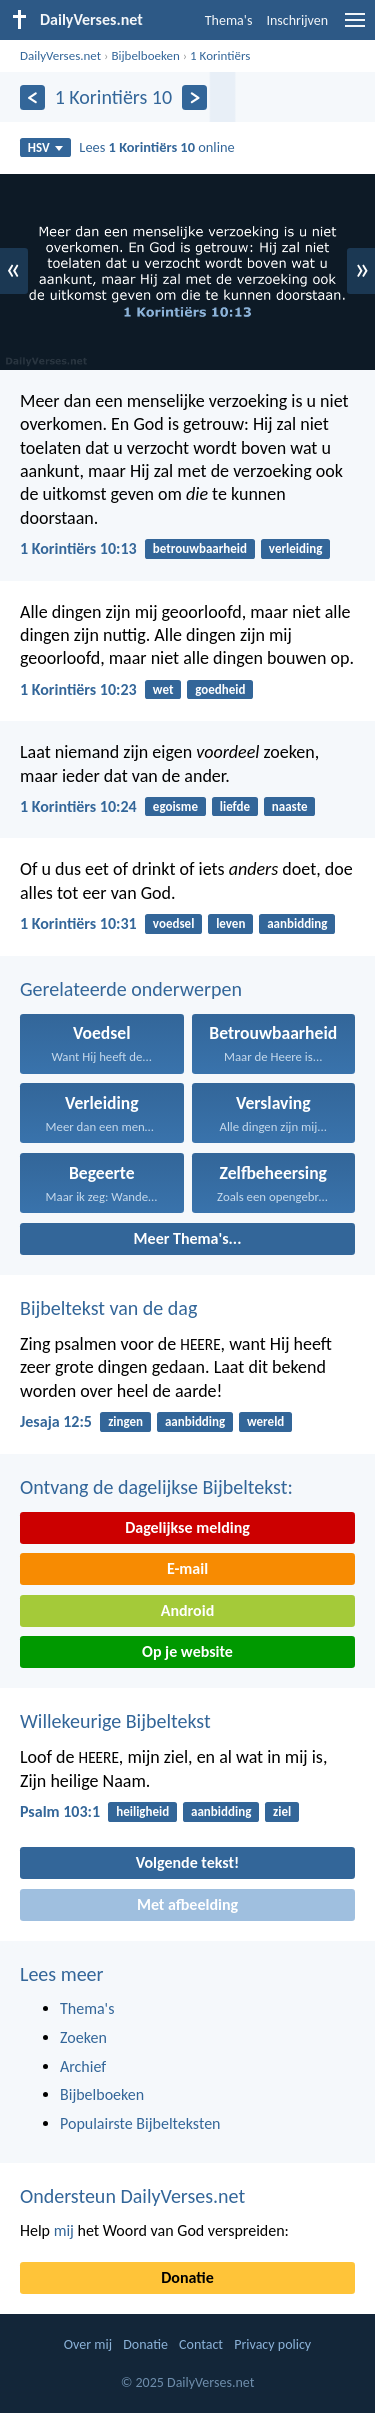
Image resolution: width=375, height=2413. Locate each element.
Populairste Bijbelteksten (140, 2123)
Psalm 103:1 (60, 1811)
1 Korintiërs (220, 55)
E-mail (187, 1568)
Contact (201, 2344)
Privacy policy (272, 2344)
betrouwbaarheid (200, 548)
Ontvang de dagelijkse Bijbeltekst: (156, 1487)
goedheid (220, 689)
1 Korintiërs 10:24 (78, 806)
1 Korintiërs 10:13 (78, 548)
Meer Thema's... (188, 1238)
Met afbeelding (187, 1904)
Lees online (156, 147)
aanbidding (297, 923)
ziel (282, 1811)
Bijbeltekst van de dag (108, 1308)
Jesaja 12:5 (56, 1421)
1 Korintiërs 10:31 (78, 923)
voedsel (173, 923)
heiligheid (142, 1811)
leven (230, 923)
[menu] (355, 27)
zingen (125, 1421)
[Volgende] (194, 97)
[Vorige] (32, 97)
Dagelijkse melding (187, 1527)
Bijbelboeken (145, 55)
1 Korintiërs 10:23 (78, 689)
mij (64, 2230)
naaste (290, 806)
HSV (45, 147)
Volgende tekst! (187, 1862)
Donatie (187, 2277)
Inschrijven (297, 20)
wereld (265, 1421)
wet (163, 689)
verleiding (295, 548)
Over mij (88, 2344)
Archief (83, 2066)
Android (187, 1610)
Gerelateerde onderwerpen (131, 989)
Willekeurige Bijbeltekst (115, 1721)
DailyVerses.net (60, 55)
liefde (235, 806)
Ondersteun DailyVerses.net (132, 2196)
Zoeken (83, 2037)
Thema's (229, 20)
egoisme (175, 806)
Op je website (187, 1651)
